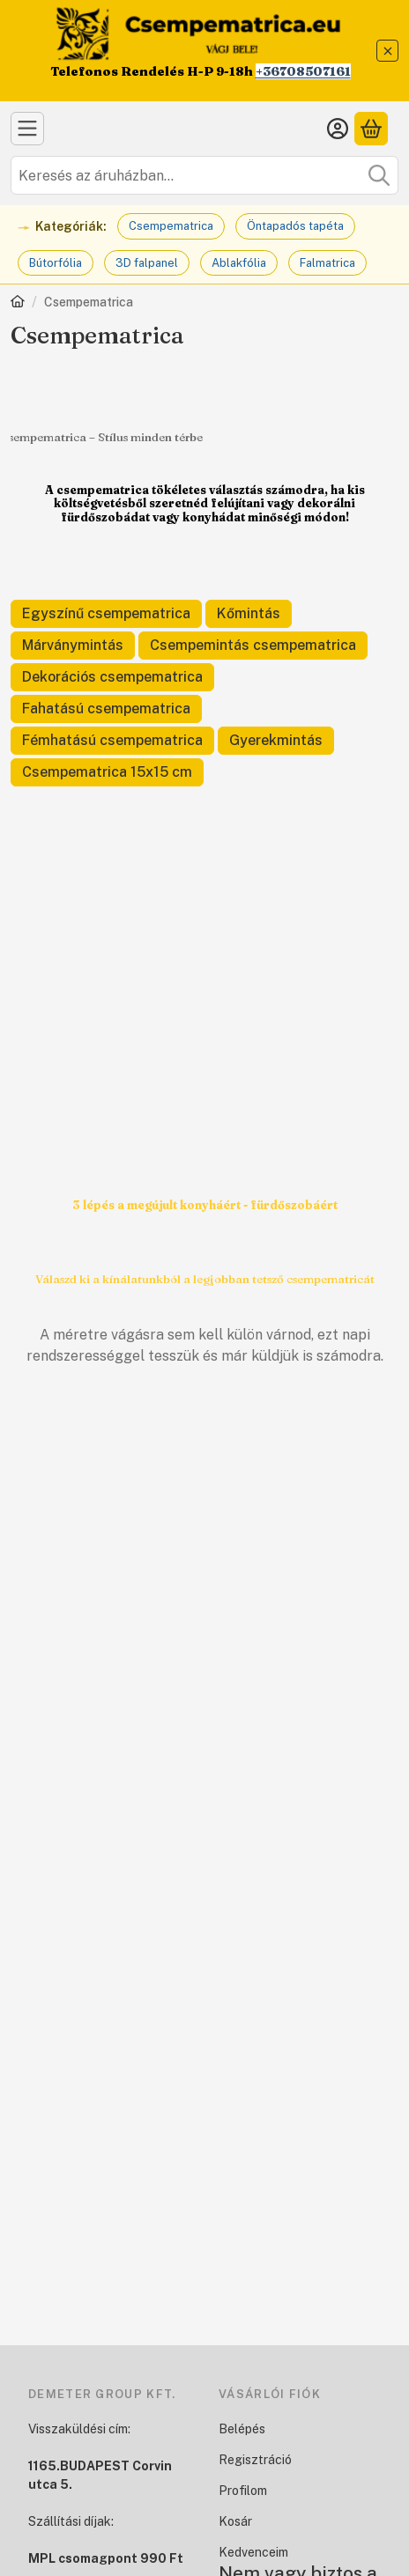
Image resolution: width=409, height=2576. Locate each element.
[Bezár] (387, 51)
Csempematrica (171, 226)
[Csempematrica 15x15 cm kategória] (107, 772)
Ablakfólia (239, 262)
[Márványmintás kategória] (73, 645)
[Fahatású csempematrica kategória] (106, 709)
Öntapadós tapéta (295, 226)
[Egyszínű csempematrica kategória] (106, 614)
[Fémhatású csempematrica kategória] (112, 741)
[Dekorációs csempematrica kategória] (112, 677)
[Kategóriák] (27, 128)
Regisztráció (255, 2460)
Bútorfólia (55, 262)
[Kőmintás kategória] (248, 614)
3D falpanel (146, 262)
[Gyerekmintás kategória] (276, 741)
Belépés (242, 2429)
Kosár (235, 2521)
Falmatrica (327, 262)
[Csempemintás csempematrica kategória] (253, 645)
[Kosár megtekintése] (371, 128)
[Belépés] (337, 128)
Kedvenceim (253, 2552)
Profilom (243, 2491)
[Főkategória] (18, 303)
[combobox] (204, 175)
